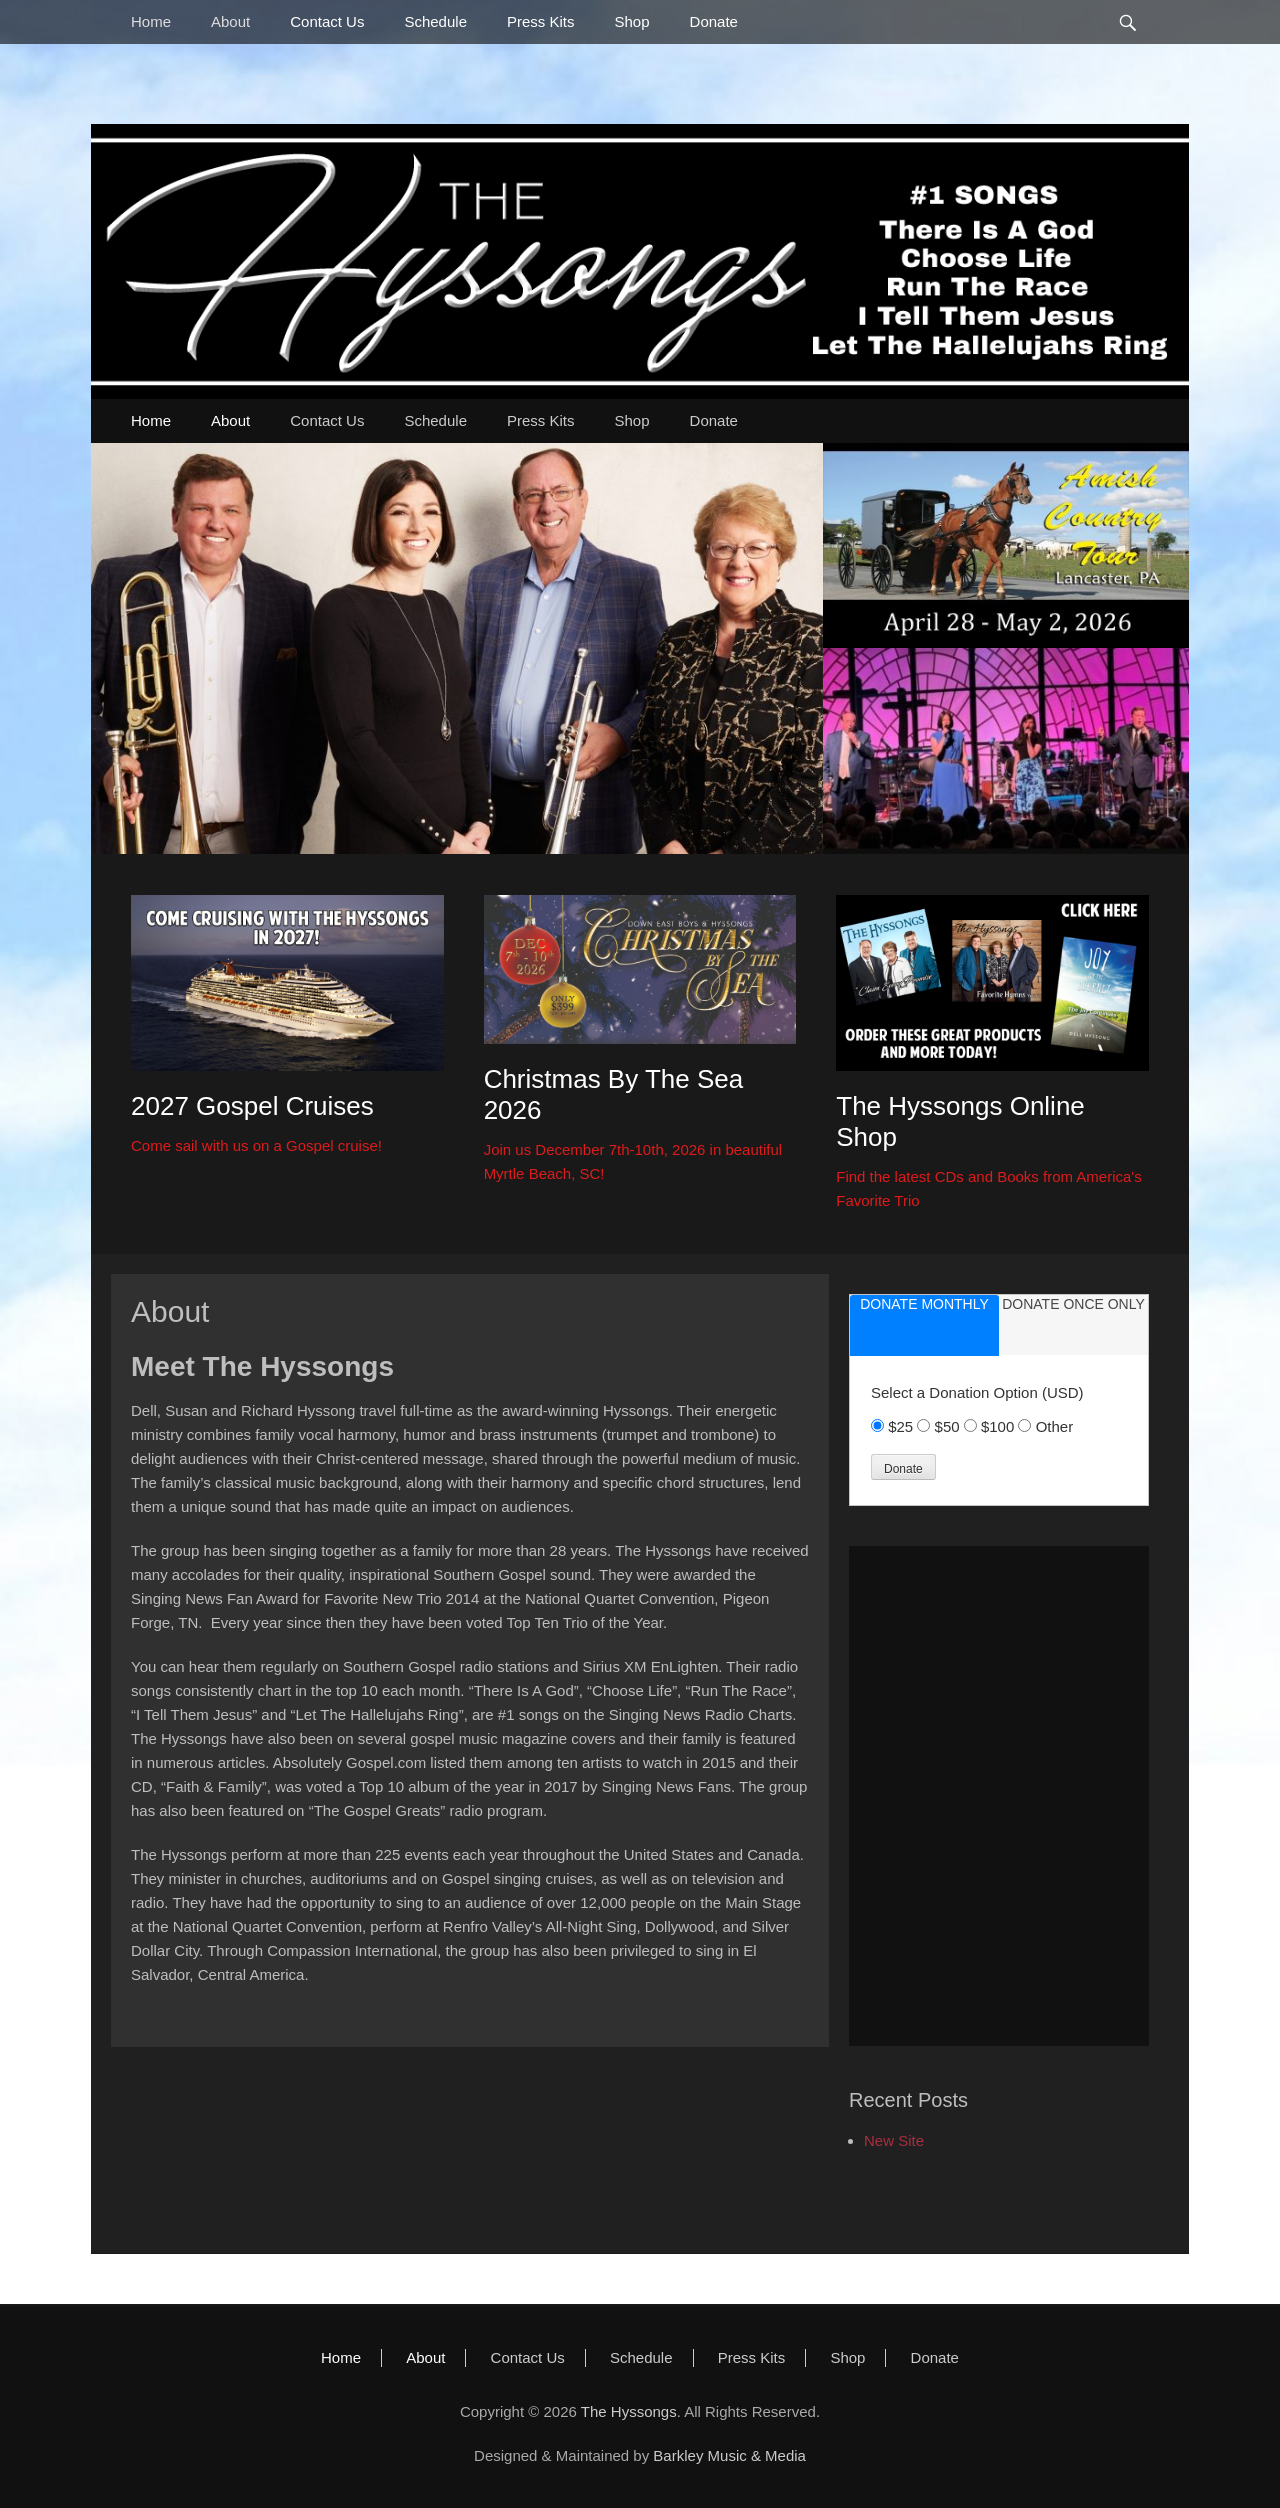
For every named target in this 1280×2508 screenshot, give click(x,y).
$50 (949, 1426)
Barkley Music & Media (729, 2455)
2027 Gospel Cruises (252, 1106)
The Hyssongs (629, 2411)
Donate (714, 21)
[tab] (924, 1325)
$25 (902, 1426)
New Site (894, 2140)
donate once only (1073, 1304)
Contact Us (327, 21)
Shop (632, 21)
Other (1055, 1426)
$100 (1000, 1426)
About (230, 21)
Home (151, 21)
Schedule (435, 21)
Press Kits (541, 21)
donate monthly (924, 1304)
